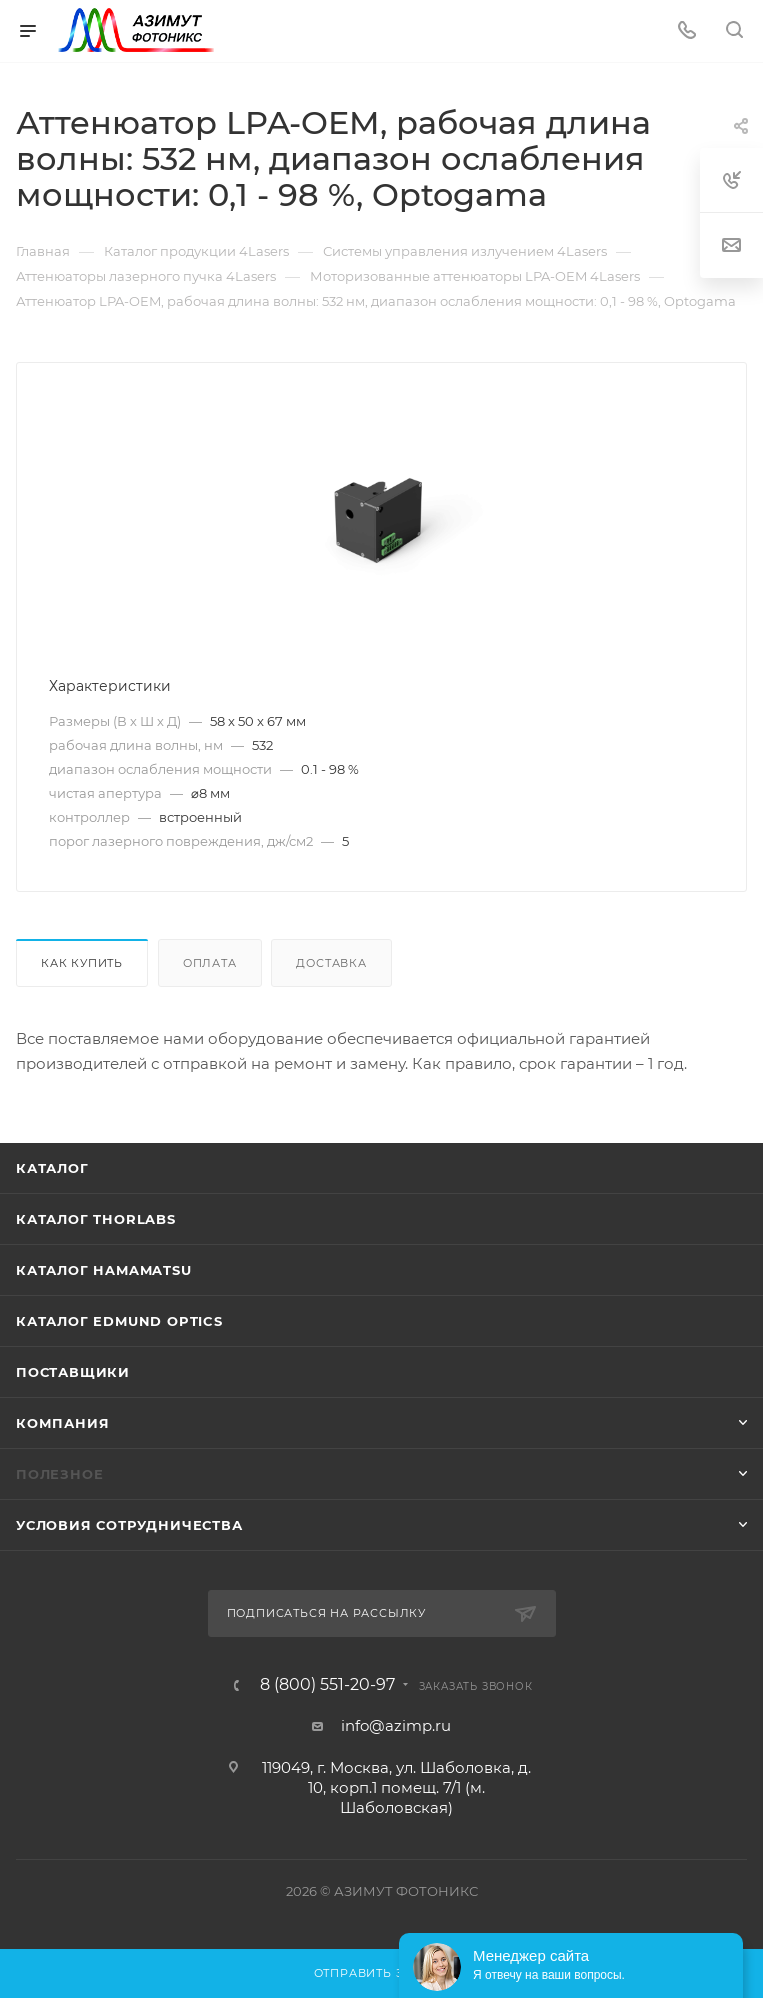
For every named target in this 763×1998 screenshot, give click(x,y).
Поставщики (73, 1372)
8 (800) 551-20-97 (327, 1685)
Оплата (210, 963)
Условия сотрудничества (129, 1525)
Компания (62, 1423)
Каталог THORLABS (96, 1219)
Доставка (331, 963)
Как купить (82, 963)
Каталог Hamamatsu (104, 1270)
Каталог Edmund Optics (119, 1321)
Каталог (52, 1168)
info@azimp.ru (396, 1725)
